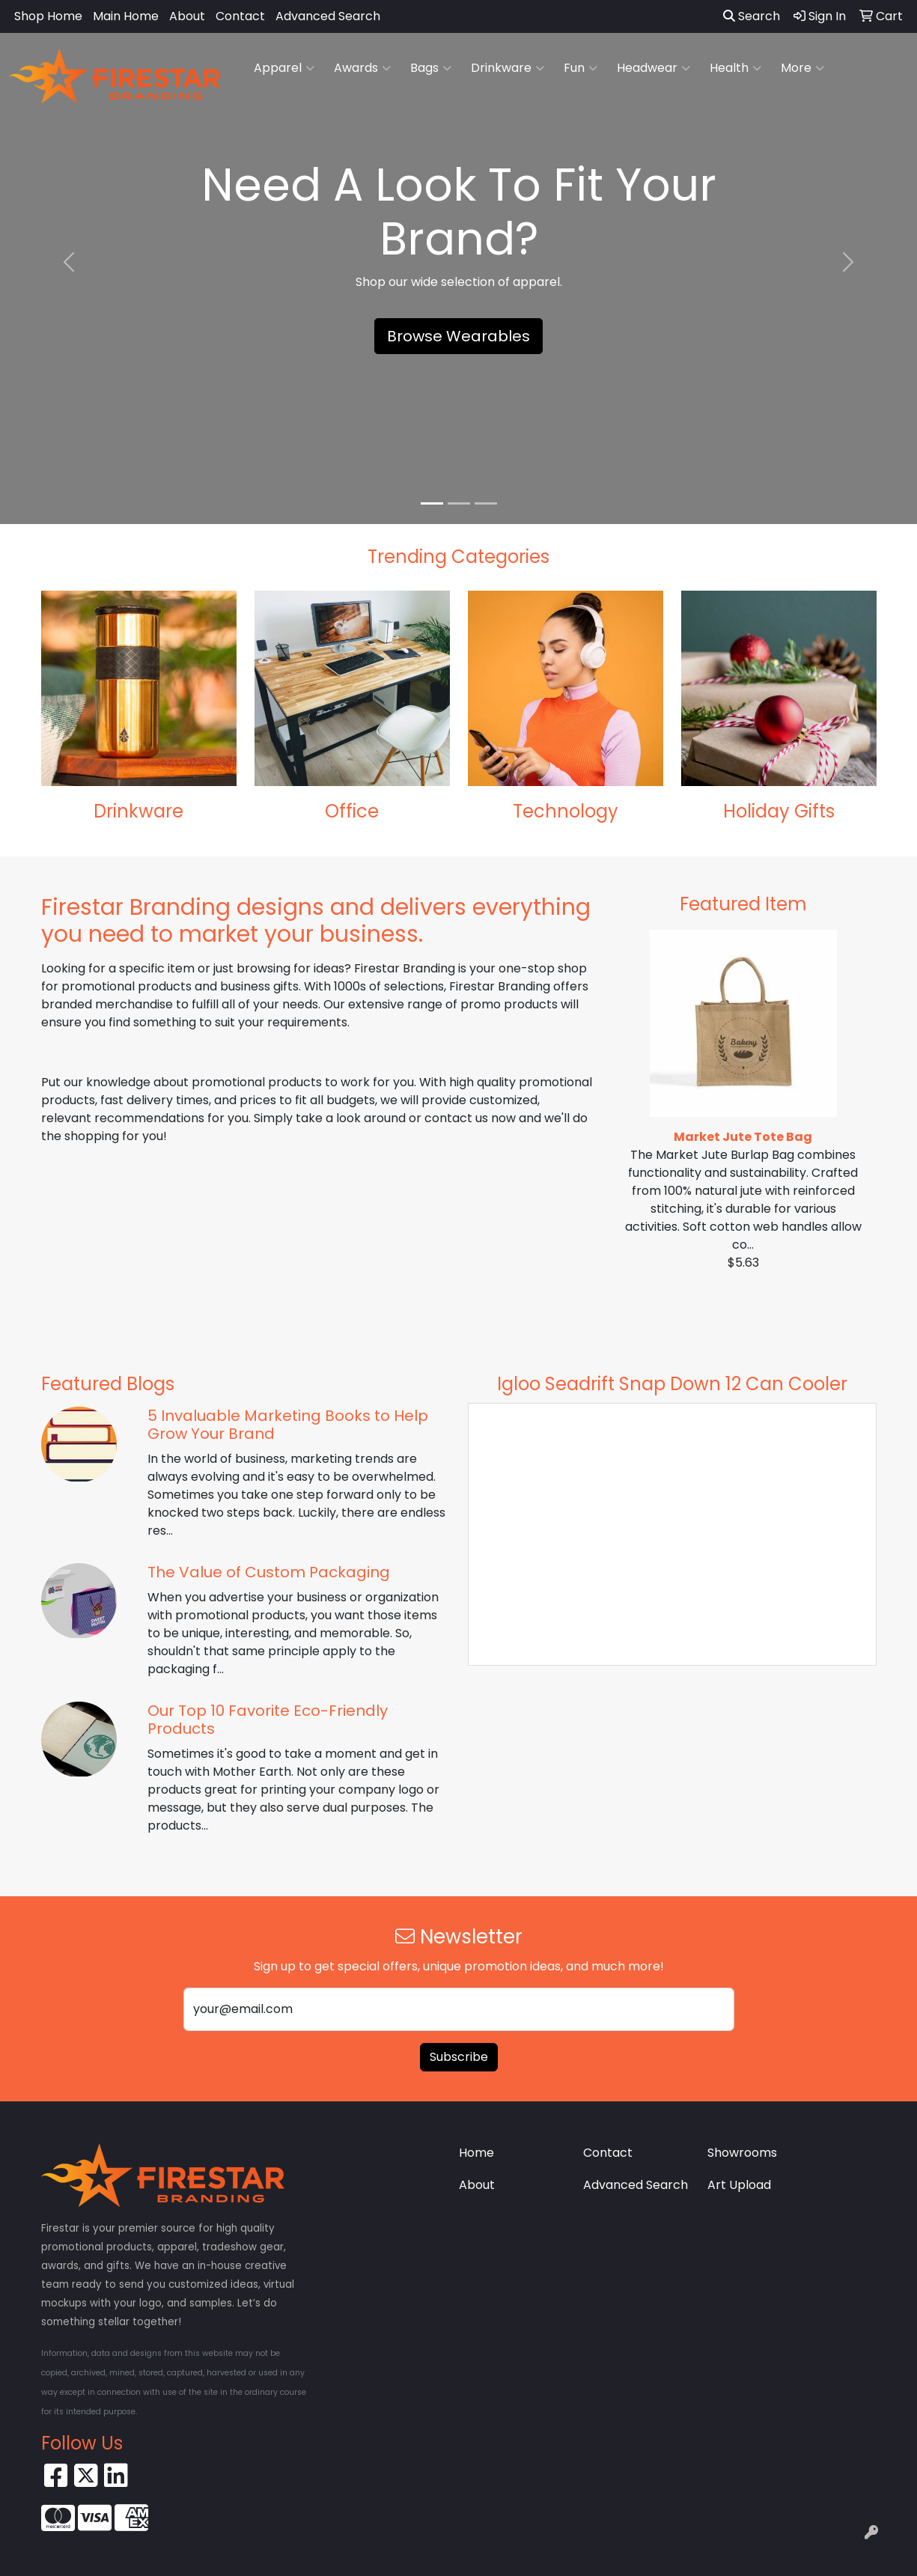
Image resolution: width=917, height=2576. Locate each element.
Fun (580, 68)
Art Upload (739, 2184)
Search (751, 16)
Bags (430, 68)
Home (476, 2152)
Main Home (126, 16)
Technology (565, 811)
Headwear (653, 68)
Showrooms (742, 2152)
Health (735, 68)
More (802, 68)
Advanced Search (327, 16)
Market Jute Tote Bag (743, 1136)
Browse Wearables (458, 336)
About (187, 16)
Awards (362, 68)
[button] (69, 262)
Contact (240, 16)
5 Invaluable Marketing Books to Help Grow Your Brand (287, 1424)
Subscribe (459, 2056)
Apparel (284, 68)
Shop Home (48, 16)
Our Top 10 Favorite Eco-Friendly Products (267, 1719)
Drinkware (507, 68)
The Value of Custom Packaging (268, 1572)
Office (352, 811)
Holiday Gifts (779, 811)
